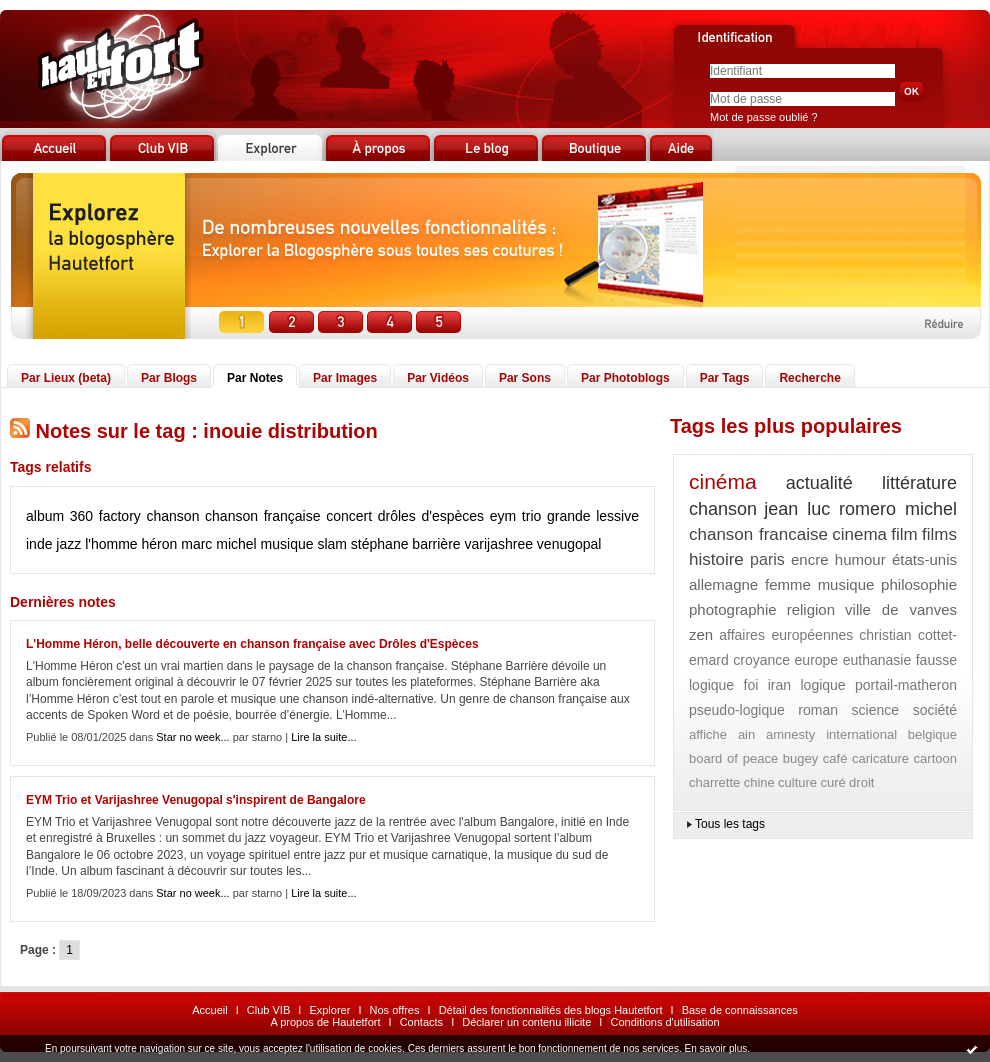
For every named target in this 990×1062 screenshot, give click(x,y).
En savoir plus (715, 1048)
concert (349, 516)
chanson (172, 516)
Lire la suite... (323, 737)
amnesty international (831, 734)
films (939, 534)
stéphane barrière (406, 544)
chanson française (262, 516)
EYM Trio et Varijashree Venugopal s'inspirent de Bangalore (196, 800)
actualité (819, 483)
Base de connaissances (740, 1010)
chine (759, 782)
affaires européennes (786, 635)
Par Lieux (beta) (66, 378)
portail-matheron (906, 685)
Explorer (329, 1010)
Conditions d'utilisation (664, 1022)
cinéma (723, 481)
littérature (919, 483)
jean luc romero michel (860, 509)
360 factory (105, 516)
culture (797, 782)
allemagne (723, 584)
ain (746, 734)
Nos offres (395, 1010)
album (45, 516)
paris (767, 559)
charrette (714, 782)
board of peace (733, 758)
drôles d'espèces (431, 516)
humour (860, 559)
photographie (733, 609)
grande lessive (593, 516)
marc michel (218, 544)
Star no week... (192, 737)
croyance (761, 660)
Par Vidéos (438, 378)
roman (818, 710)
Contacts (421, 1022)
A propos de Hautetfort (325, 1022)
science (875, 710)
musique (287, 544)
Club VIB (268, 1010)
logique (822, 685)
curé (832, 782)
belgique (932, 734)
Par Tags (725, 378)
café (835, 758)
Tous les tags (730, 824)
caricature (880, 758)
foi (751, 685)
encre (810, 559)
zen (701, 634)
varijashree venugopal (532, 544)
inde (39, 544)
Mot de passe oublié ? (764, 117)
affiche (708, 734)
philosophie (919, 584)
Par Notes (255, 378)
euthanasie (877, 660)
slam (332, 544)
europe (817, 660)
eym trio (516, 516)
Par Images (345, 378)
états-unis (924, 559)
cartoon (935, 758)
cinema (859, 534)
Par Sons (525, 378)
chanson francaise (758, 534)
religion (811, 609)
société (935, 710)
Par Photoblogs (625, 378)
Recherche (809, 378)
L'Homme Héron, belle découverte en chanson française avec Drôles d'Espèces (252, 644)
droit (861, 782)
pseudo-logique (737, 710)
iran (779, 685)
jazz (68, 544)
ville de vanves (901, 609)
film (904, 534)
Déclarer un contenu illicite (526, 1022)
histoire (716, 559)
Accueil (209, 1010)
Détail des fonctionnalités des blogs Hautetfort (551, 1010)
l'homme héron (131, 544)
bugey (800, 758)
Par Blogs (169, 378)
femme (788, 584)
